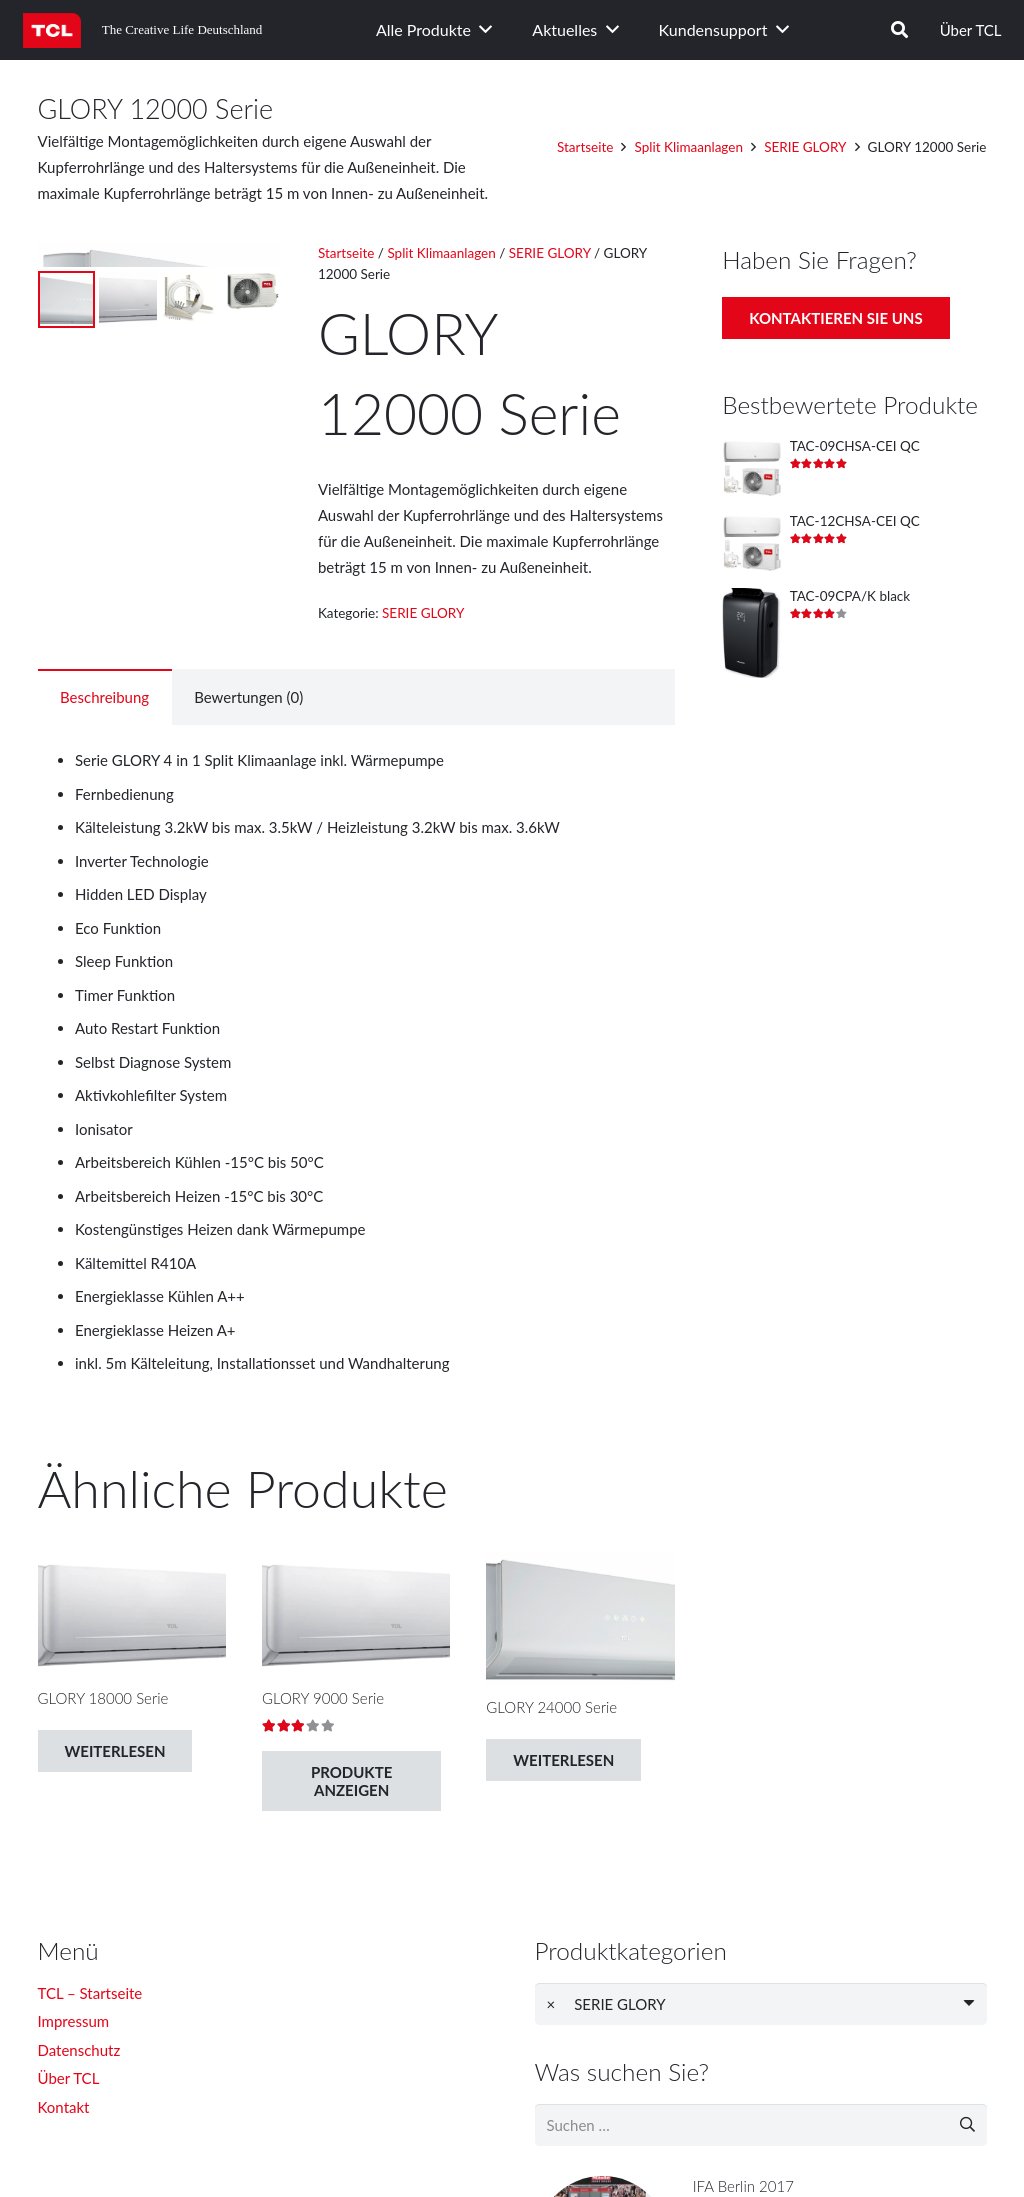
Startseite (585, 147)
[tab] (105, 697)
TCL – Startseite (90, 1993)
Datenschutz (79, 2050)
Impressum (74, 2021)
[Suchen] (899, 30)
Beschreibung (104, 697)
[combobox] (761, 2004)
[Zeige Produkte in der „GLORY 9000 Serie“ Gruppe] (351, 1781)
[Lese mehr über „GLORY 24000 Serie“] (563, 1760)
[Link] (52, 30)
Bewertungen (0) (248, 697)
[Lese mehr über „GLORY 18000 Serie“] (115, 1751)
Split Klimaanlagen (689, 147)
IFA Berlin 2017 (743, 2186)
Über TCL (971, 30)
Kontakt (64, 2107)
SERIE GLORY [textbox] (606, 2004)
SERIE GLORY (805, 147)
